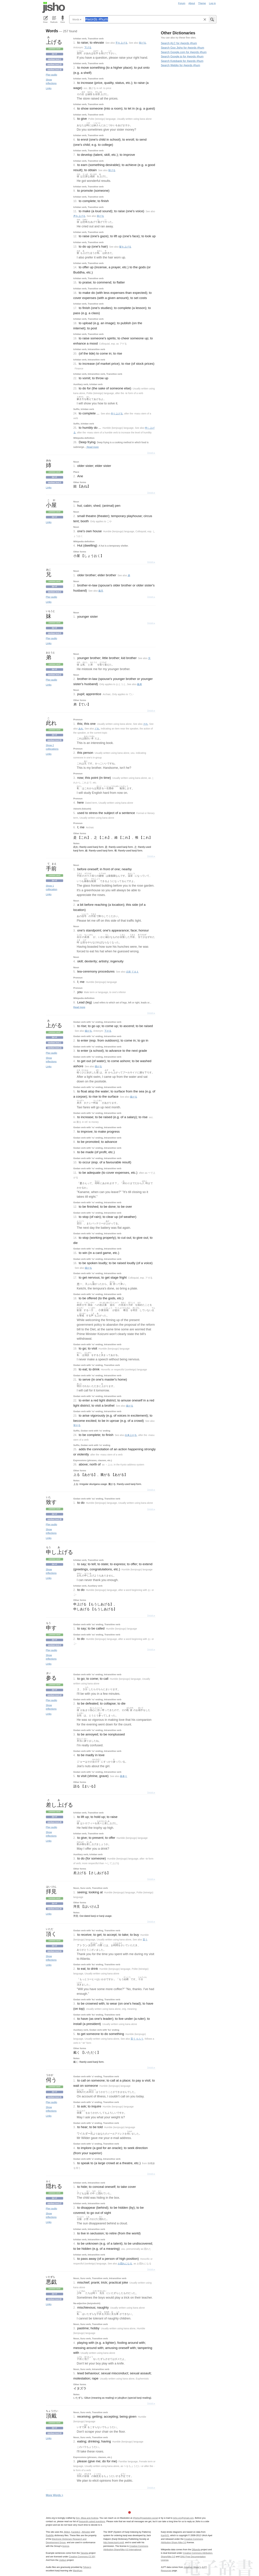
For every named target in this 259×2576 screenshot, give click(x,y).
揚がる (88, 1030)
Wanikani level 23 (54, 64)
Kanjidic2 (75, 2532)
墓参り (123, 1776)
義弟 (139, 684)
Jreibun (62, 2560)
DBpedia (196, 2549)
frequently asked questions (92, 2521)
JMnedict (85, 2532)
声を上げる (79, 216)
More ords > (54, 2495)
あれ (80, 728)
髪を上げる (125, 246)
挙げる (142, 42)
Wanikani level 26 (54, 1822)
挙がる (77, 1425)
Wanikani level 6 (54, 482)
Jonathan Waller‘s (192, 2567)
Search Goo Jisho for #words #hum (182, 47)
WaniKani (77, 2570)
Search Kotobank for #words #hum (182, 61)
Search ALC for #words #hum (179, 43)
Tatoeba (84, 2553)
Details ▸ (151, 453)
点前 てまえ (132, 971)
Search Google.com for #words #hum (184, 52)
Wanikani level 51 (54, 1951)
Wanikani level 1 (54, 59)
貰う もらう (137, 2038)
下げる (87, 47)
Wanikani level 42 (54, 69)
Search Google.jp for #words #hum (182, 56)
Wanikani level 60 (54, 2299)
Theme (202, 3)
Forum (181, 3)
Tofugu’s (87, 2567)
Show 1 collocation (51, 887)
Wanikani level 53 (54, 2433)
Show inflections (51, 81)
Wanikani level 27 (54, 2203)
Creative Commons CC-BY (82, 2556)
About (191, 3)
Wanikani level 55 (54, 740)
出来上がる (131, 1435)
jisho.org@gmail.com (183, 2518)
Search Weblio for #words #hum (180, 65)
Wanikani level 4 (54, 1645)
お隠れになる (125, 2263)
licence (65, 2546)
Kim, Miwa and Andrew (87, 2518)
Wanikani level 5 (54, 592)
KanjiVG (165, 2535)
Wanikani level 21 (54, 1048)
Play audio (51, 74)
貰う (145, 1939)
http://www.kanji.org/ (113, 2542)
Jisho (53, 7)
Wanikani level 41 (54, 2097)
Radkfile (50, 2535)
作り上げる (117, 413)
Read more (92, 447)
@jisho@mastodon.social (145, 2518)
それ (145, 724)
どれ (97, 728)
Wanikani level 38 (54, 1519)
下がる (107, 1030)
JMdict (67, 2532)
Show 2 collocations (52, 747)
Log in (212, 3)
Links (49, 88)
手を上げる (121, 42)
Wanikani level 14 (54, 1695)
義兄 (100, 590)
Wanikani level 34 (54, 1909)
